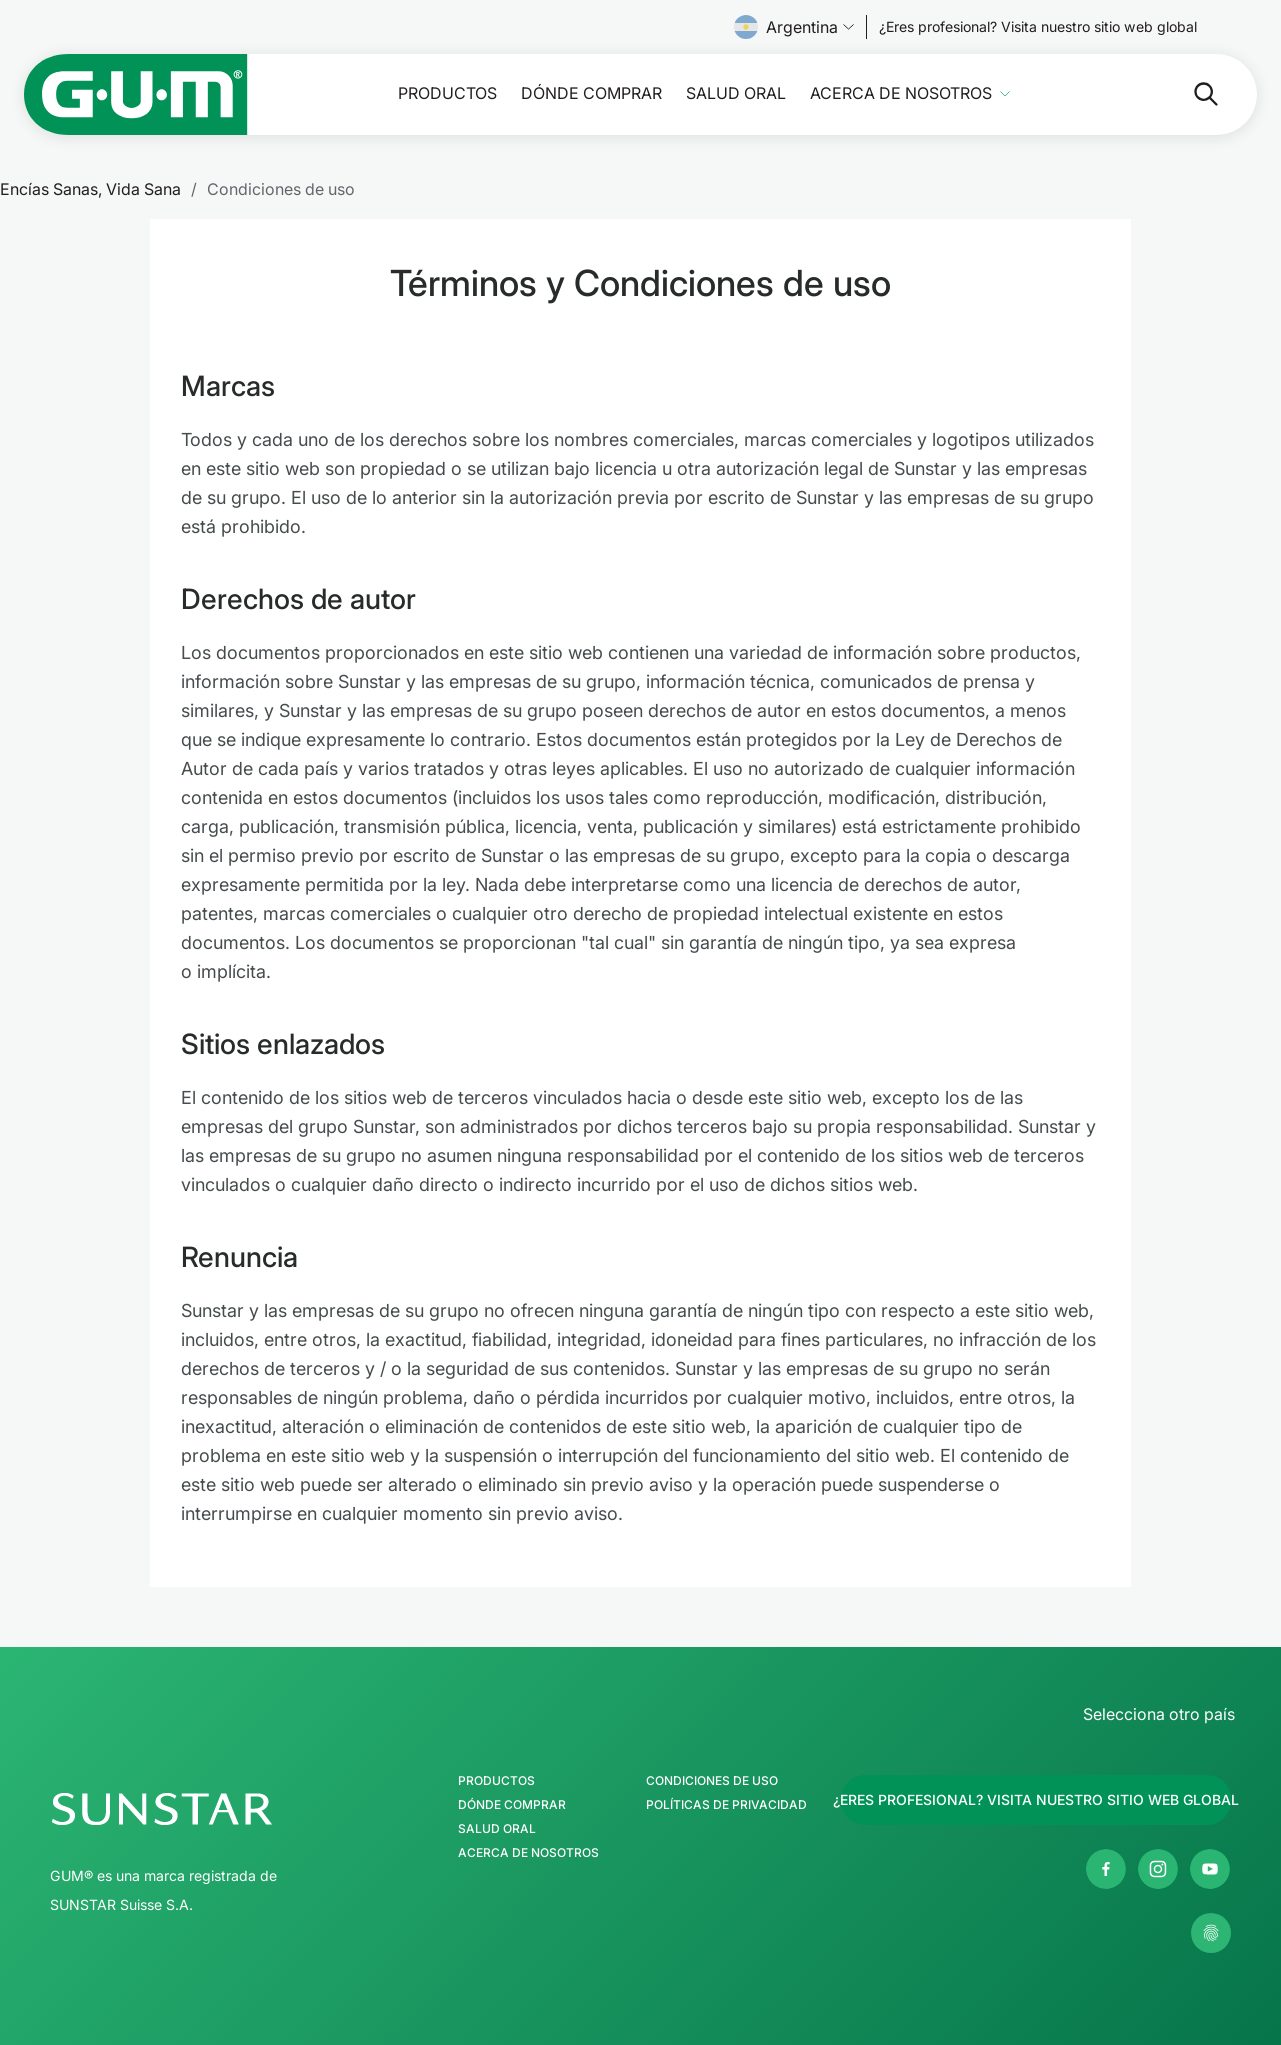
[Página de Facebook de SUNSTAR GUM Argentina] (1106, 1869)
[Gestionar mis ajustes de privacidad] (1211, 1933)
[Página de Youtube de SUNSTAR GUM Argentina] (1210, 1869)
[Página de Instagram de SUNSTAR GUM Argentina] (1158, 1869)
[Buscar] (1190, 94)
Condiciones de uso (712, 1781)
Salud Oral (736, 93)
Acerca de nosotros (901, 93)
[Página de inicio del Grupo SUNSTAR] (221, 1809)
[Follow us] (1038, 27)
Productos (447, 93)
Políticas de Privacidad (726, 1805)
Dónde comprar (591, 93)
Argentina (794, 27)
